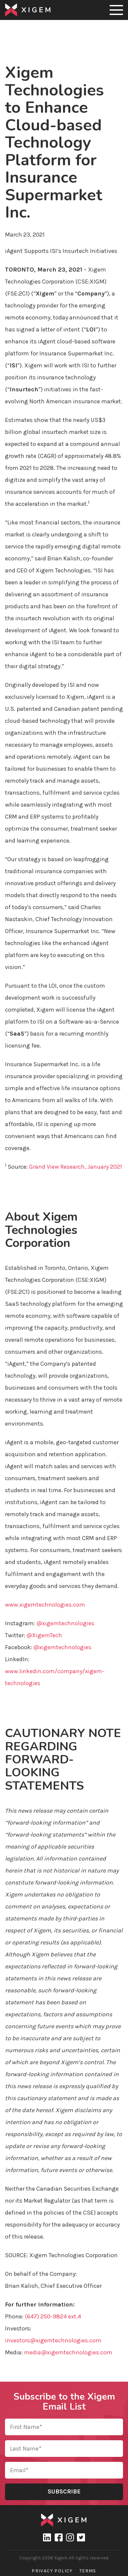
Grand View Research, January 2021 (75, 1166)
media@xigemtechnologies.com (68, 2352)
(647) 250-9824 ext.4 (53, 2316)
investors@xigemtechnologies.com (53, 2340)
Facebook (58, 2537)
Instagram (70, 2537)
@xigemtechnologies (65, 1623)
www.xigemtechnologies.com (45, 1604)
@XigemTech (44, 1635)
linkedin (47, 2537)
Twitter (81, 2537)
